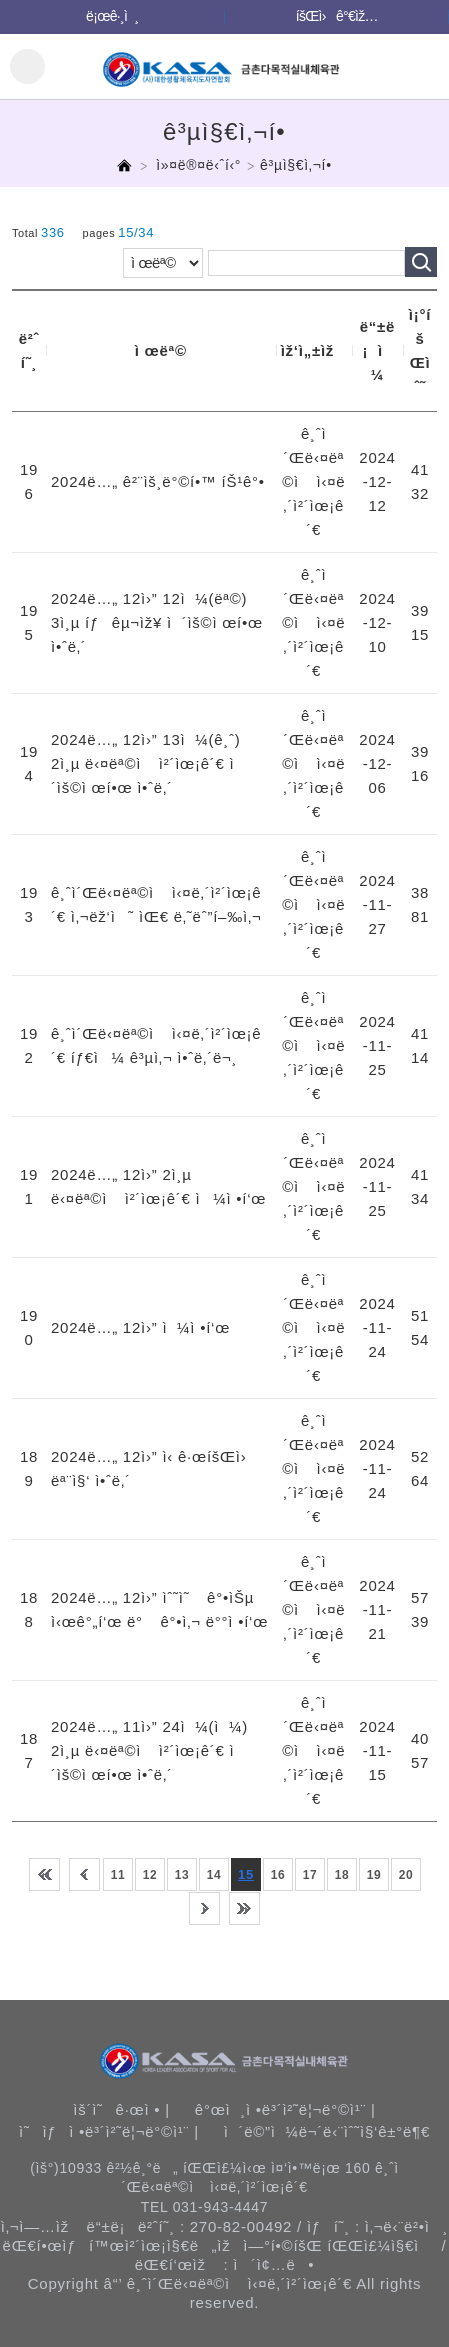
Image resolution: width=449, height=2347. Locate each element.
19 (374, 1875)
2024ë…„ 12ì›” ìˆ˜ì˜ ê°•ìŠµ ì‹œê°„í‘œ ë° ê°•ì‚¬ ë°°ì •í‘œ (159, 1609)
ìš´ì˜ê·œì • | (121, 2109)
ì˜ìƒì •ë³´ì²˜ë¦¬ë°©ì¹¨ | (109, 2131)
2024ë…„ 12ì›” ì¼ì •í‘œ (140, 1327)
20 (406, 1875)
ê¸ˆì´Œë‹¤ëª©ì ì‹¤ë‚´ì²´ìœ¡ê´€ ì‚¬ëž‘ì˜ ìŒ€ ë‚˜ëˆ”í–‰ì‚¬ (156, 904)
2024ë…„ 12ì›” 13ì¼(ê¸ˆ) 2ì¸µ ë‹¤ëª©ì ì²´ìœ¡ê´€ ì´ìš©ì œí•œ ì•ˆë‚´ (147, 763)
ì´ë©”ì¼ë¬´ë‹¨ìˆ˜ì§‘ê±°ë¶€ (327, 2131)
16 (278, 1875)
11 (118, 1875)
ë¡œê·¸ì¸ (112, 16)
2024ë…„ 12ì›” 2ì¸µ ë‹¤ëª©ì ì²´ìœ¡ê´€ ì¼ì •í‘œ (158, 1186)
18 (342, 1875)
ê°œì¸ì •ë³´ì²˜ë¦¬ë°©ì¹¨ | (285, 2109)
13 (182, 1875)
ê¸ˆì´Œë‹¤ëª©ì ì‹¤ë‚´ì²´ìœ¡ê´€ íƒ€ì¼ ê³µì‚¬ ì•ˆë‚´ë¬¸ (156, 1045)
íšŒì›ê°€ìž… (337, 16)
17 (310, 1875)
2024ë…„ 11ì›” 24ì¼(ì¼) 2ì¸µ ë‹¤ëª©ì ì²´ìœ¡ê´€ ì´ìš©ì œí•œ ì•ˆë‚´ (149, 1750)
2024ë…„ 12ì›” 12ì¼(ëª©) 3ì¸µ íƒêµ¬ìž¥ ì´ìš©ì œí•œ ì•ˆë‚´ (157, 622)
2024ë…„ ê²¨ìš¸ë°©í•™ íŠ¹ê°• (158, 481)
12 (150, 1875)
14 (214, 1875)
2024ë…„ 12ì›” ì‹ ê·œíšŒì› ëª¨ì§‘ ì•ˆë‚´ (155, 1468)
